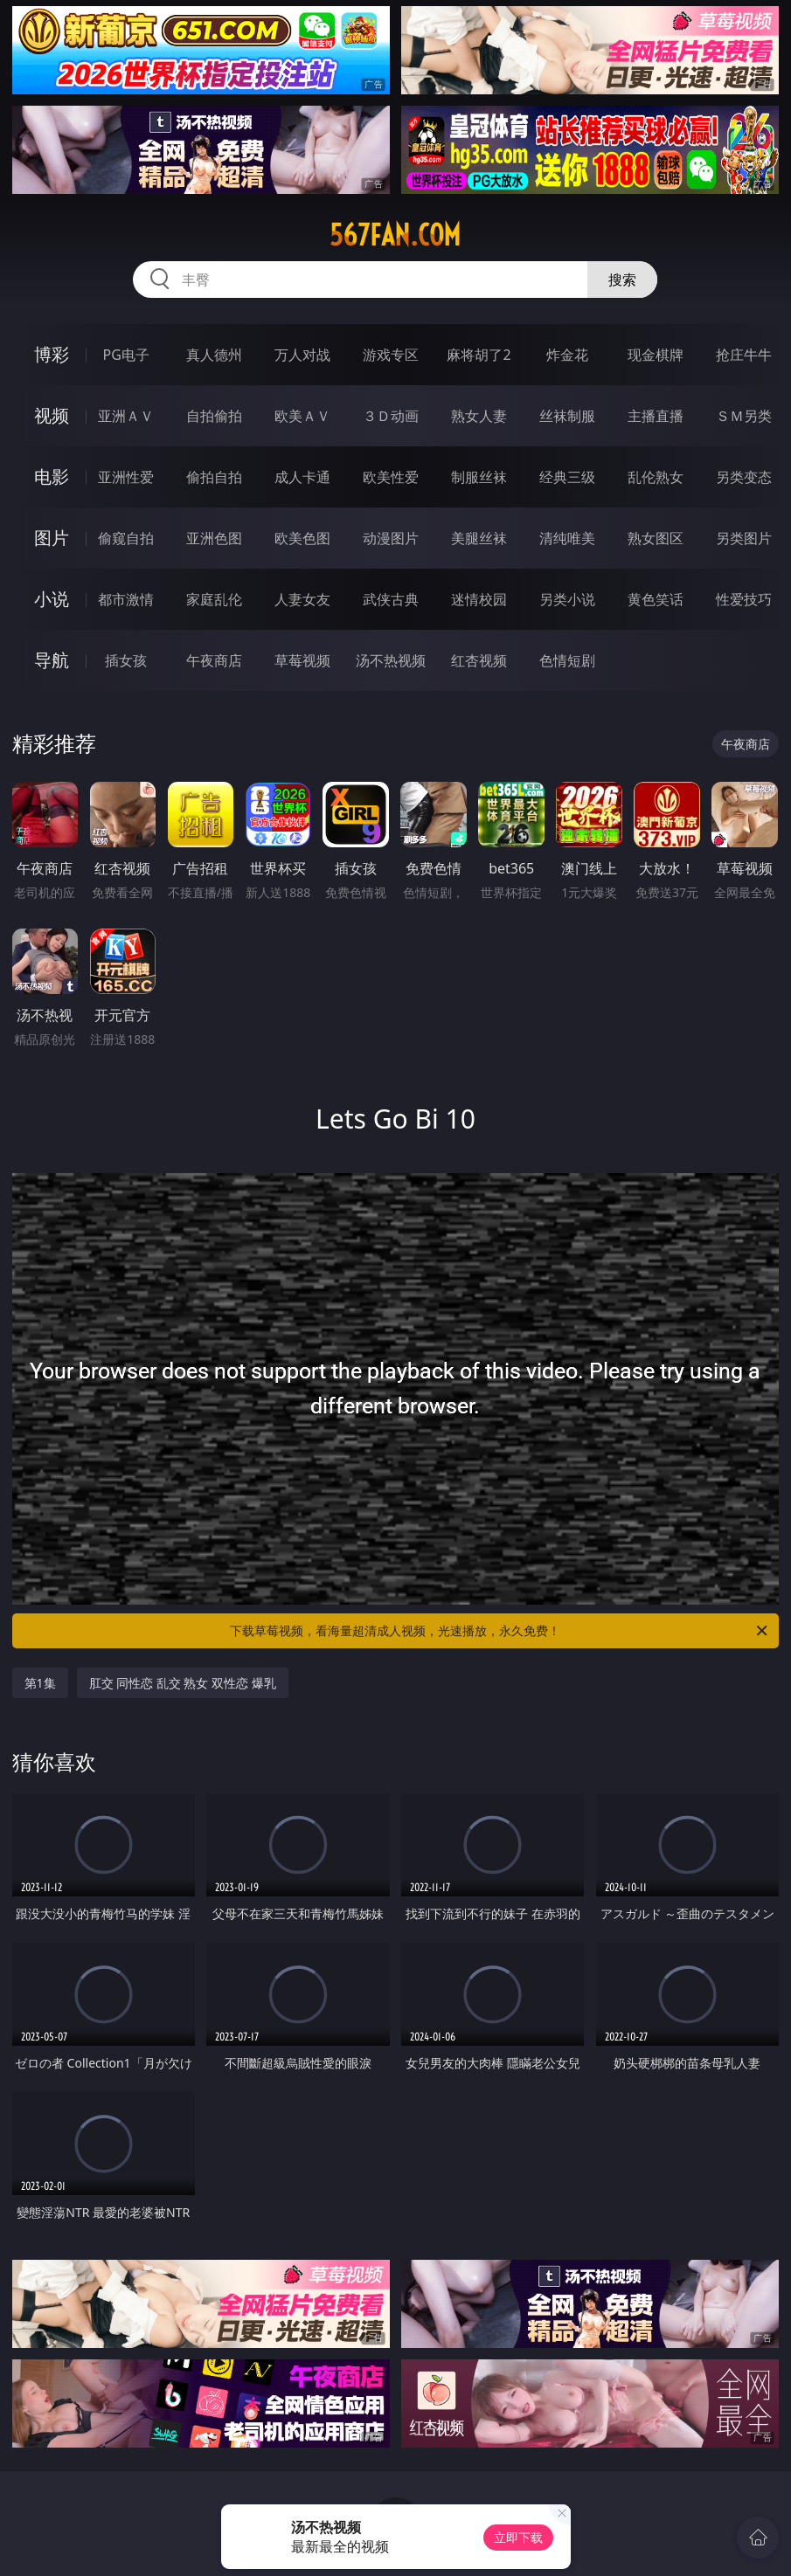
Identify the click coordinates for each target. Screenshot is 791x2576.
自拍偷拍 (214, 415)
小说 (51, 599)
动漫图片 (391, 538)
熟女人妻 (479, 415)
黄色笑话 (655, 599)
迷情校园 (479, 599)
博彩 (51, 354)
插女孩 (126, 660)
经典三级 (567, 477)
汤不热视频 (391, 660)
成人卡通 (302, 477)
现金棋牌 (655, 354)
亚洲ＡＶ (126, 415)
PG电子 (126, 354)
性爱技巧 (744, 599)
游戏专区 (391, 354)
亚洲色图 (214, 538)
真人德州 (214, 354)
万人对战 (302, 354)
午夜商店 (214, 660)
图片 (51, 537)
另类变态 (744, 477)
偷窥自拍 (126, 538)
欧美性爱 (391, 477)
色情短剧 (567, 660)
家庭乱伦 (214, 599)
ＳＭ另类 (744, 415)
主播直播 (655, 415)
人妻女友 (302, 599)
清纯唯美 (567, 538)
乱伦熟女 (655, 477)
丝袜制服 (567, 415)
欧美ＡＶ (302, 415)
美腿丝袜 (479, 538)
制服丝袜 (479, 477)
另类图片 (744, 538)
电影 (51, 476)
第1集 (40, 1683)
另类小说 (567, 599)
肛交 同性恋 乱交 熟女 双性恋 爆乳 (182, 1683)
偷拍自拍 (214, 477)
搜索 (622, 279)
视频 (51, 415)
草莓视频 (302, 660)
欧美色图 (302, 538)
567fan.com (395, 235)
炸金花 (567, 354)
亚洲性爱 (126, 477)
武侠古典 (391, 599)
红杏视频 (479, 660)
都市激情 (126, 599)
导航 (51, 660)
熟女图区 (655, 538)
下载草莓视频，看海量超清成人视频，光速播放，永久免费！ (500, 1630)
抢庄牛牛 (744, 354)
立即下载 (518, 2537)
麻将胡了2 (478, 354)
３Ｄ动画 (391, 415)
